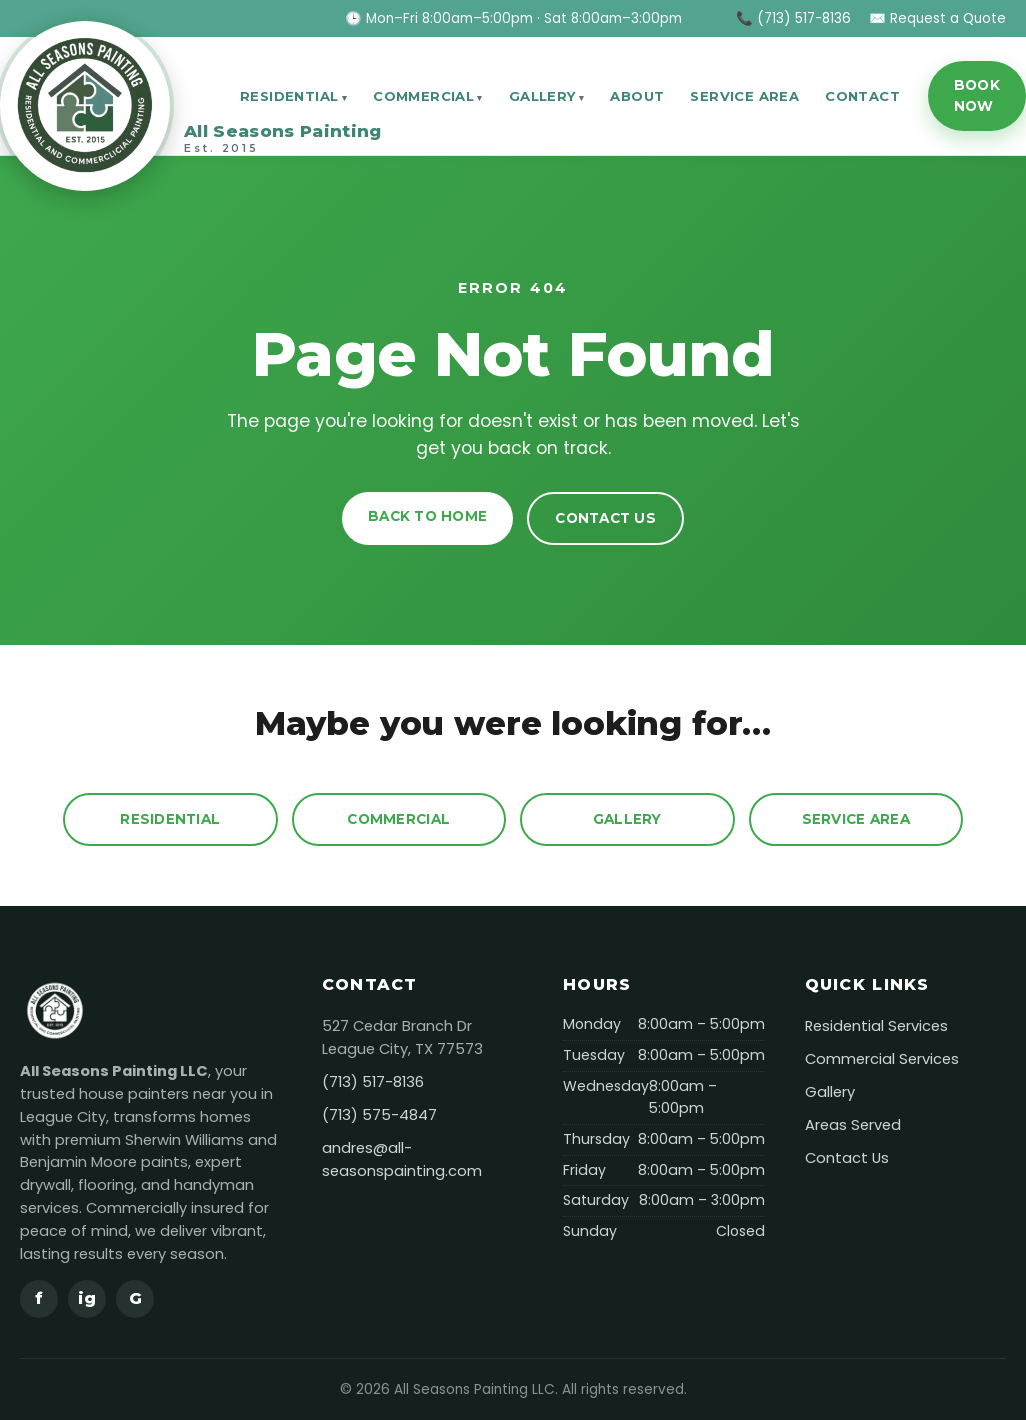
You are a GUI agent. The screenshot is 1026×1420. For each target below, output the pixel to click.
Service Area (744, 96)
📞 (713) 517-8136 (793, 18)
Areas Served (853, 1125)
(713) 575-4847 (379, 1115)
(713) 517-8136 (373, 1082)
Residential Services (876, 1026)
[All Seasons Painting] (106, 96)
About (637, 96)
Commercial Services (882, 1059)
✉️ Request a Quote (937, 18)
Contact (862, 96)
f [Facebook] (39, 1298)
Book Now (977, 95)
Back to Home (427, 516)
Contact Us (605, 518)
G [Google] (135, 1298)
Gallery (542, 96)
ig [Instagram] (87, 1298)
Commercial (423, 96)
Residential (289, 96)
